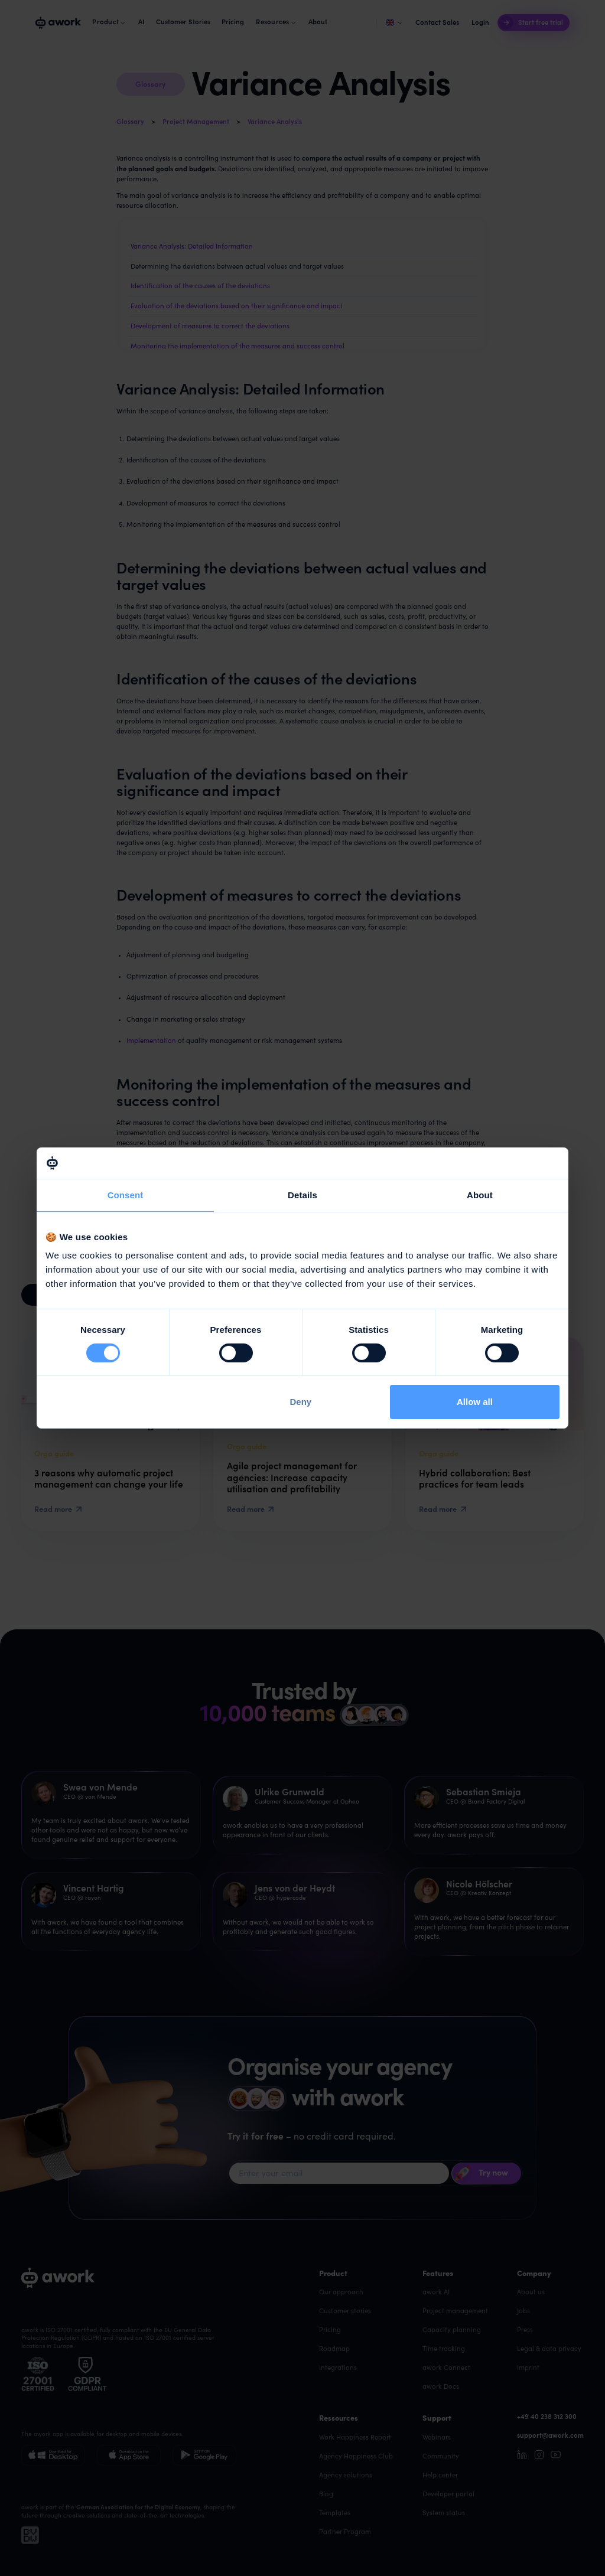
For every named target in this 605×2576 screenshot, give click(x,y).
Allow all (475, 1402)
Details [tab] (302, 1194)
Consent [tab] (126, 1194)
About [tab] (480, 1194)
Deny (301, 1402)
